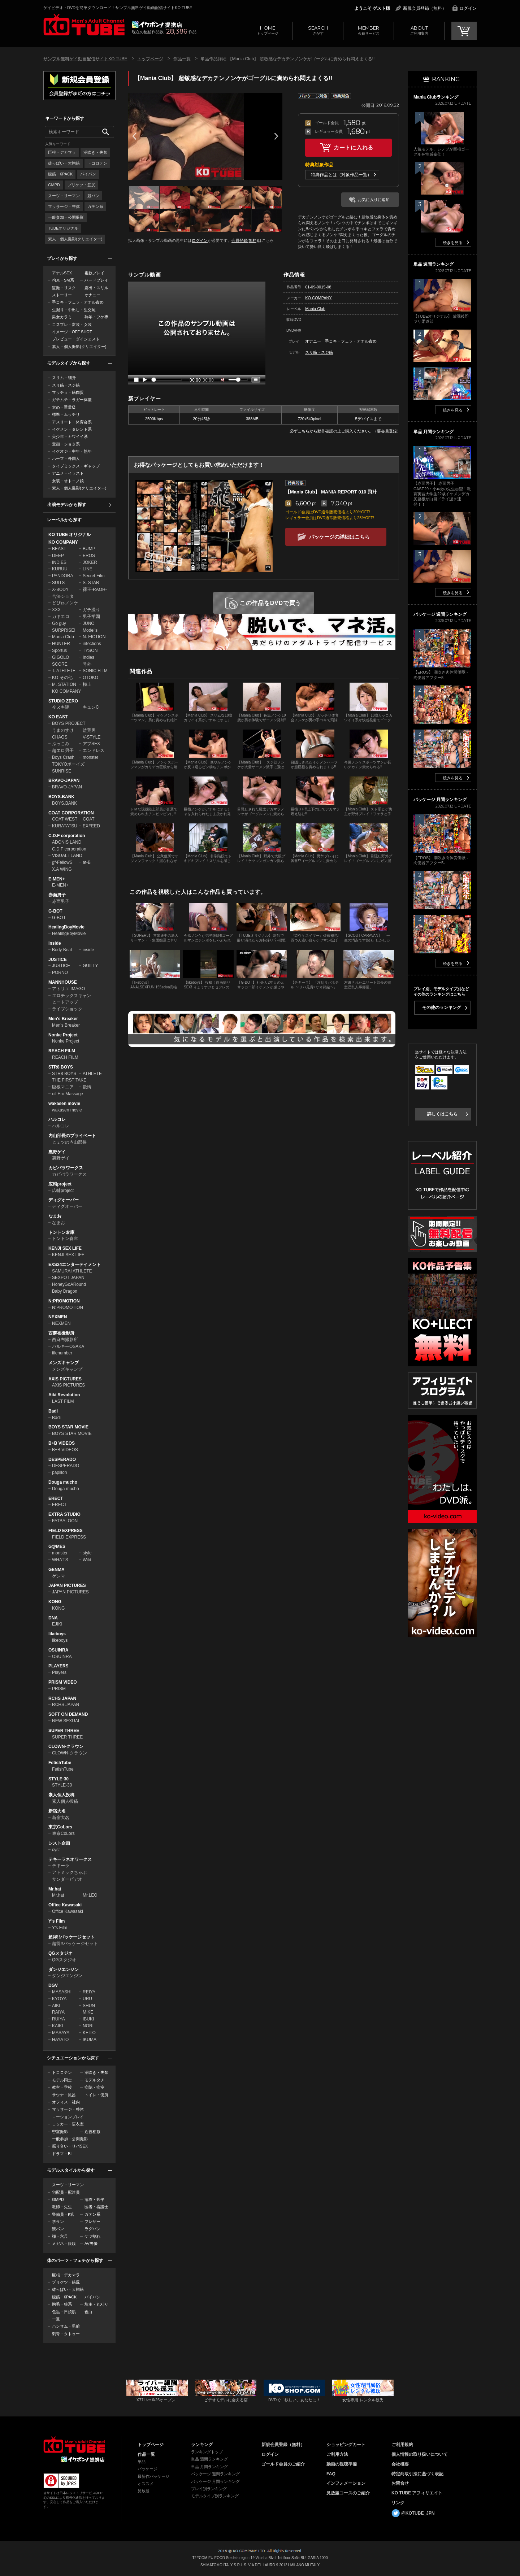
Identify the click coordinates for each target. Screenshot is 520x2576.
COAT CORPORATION (71, 812)
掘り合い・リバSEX (70, 2146)
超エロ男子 (63, 750)
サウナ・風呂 (64, 2095)
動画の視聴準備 (341, 2464)
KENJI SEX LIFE (65, 1248)
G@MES (56, 1546)
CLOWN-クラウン (65, 1746)
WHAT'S (60, 1559)
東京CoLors (60, 1826)
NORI (88, 2025)
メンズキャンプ (63, 1362)
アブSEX (91, 743)
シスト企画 (59, 1843)
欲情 (87, 1086)
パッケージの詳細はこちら (339, 537)
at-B (87, 862)
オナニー (92, 295)
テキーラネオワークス (70, 1859)
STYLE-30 (58, 1778)
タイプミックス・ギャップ (76, 466)
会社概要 (400, 2464)
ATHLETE (92, 1073)
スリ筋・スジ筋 (66, 385)
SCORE (60, 664)
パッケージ (147, 2469)
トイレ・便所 (96, 2095)
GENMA (56, 1569)
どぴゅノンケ (65, 602)
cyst (56, 1849)
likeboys (57, 1633)
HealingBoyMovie (66, 927)
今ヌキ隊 (60, 707)
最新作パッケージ (153, 2476)
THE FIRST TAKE (69, 1080)
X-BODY (60, 589)
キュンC (91, 707)
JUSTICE (57, 959)
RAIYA (58, 2012)
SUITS (58, 582)
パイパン (88, 174)
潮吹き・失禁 (95, 152)
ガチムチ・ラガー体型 (72, 399)
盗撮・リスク (64, 288)
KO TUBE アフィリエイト (416, 2493)
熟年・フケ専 (96, 317)
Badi (53, 1411)
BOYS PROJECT (69, 723)
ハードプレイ (96, 280)
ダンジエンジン (63, 1969)
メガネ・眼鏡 (64, 2243)
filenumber (62, 1353)
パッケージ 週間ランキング (215, 2474)
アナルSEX (62, 273)
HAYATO (60, 2039)
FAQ (330, 2473)
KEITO (89, 2032)
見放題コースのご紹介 (348, 2493)
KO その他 (62, 677)
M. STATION (64, 684)
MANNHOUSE (62, 982)
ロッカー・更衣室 (68, 2124)
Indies (88, 657)
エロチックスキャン (71, 995)
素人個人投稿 (61, 1794)
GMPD (54, 185)
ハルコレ (57, 1119)
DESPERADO (62, 1459)
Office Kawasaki (65, 1904)
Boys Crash (63, 757)
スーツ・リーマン (64, 195)
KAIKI (57, 2025)
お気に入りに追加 (374, 199)
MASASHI (62, 1991)
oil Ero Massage (67, 1093)
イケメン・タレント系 (72, 429)
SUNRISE (61, 771)
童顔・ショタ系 (66, 444)
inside (88, 949)
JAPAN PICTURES (67, 1585)
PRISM (59, 1688)
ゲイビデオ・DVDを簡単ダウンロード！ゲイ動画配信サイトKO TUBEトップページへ (74, 2444)
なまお (54, 1216)
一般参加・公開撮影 (66, 217)
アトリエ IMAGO (68, 988)
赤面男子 (57, 894)
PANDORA (62, 575)
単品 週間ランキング (209, 2459)
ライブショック (67, 1008)
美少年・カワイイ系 (70, 436)
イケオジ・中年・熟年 (72, 451)
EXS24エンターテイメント (74, 1264)
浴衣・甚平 (94, 2199)
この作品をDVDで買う (271, 603)
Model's (90, 630)
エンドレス (93, 750)
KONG (54, 1601)
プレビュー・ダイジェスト (76, 339)
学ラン (58, 2221)
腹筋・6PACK (60, 174)
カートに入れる (353, 147)
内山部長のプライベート (72, 1135)
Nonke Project (63, 1034)
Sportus (59, 650)
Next (276, 136)
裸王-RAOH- (95, 589)
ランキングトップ (207, 2452)
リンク (397, 2502)
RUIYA (58, 2019)
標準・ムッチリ (66, 414)
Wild (87, 1559)
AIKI (56, 2005)
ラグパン (92, 2229)
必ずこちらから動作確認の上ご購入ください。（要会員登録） (345, 431)
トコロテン (97, 163)
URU (87, 1998)
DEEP (58, 555)
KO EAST (58, 716)
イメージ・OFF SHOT (72, 332)
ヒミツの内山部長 (69, 1142)
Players (59, 1672)
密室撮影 (60, 2131)
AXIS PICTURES (65, 1378)
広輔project (60, 1184)
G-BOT (55, 911)
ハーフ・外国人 (66, 458)
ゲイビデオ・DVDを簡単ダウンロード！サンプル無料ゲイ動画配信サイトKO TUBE (117, 7)
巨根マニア (63, 1086)
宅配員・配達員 (66, 2192)
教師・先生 (62, 2207)
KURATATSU (64, 825)
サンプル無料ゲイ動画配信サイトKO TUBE (85, 58)
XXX (56, 609)
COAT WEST (64, 819)
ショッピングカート (345, 2444)
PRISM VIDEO (62, 1682)
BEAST (59, 548)
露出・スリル (96, 288)
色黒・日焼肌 (64, 2312)
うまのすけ (63, 730)
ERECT (55, 1498)
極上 (87, 684)
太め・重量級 (64, 407)
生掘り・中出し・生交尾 (74, 310)
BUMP (89, 548)
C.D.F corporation (66, 835)
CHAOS (60, 737)
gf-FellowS (62, 862)
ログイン (468, 8)
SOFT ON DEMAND (68, 1714)
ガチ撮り (91, 609)
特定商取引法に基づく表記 (417, 2473)
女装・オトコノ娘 (68, 481)
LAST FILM (63, 1401)
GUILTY (90, 965)
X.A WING (62, 869)
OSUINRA (58, 1650)
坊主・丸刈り (96, 2304)
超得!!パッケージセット (71, 1937)
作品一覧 (182, 58)
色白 (88, 2312)
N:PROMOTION (64, 1301)
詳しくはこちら (442, 1114)
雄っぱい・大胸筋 (64, 163)
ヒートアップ (65, 1002)
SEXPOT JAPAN (68, 1277)
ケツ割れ (92, 2236)
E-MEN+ (56, 879)
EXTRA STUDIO (64, 1514)
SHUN (89, 2005)
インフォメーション (345, 2483)
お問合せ (400, 2483)
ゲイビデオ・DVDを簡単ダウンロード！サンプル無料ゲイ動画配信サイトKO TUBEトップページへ (84, 24)
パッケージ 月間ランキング (215, 2481)
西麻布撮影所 (61, 1333)
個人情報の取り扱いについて (419, 2454)
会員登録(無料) (244, 240)
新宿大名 (57, 1811)
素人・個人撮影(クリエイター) (75, 239)
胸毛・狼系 (62, 2304)
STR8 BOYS (60, 1067)
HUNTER (61, 643)
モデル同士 (62, 2080)
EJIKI (57, 1624)
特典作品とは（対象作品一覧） (341, 174)
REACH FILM (61, 1050)
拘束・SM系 (63, 280)
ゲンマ (58, 1576)
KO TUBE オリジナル (69, 534)
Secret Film (94, 575)
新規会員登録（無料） (424, 8)
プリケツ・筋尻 (81, 185)
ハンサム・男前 (66, 2326)
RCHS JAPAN (62, 1698)
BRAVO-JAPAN (63, 780)
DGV (53, 1985)
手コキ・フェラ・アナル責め (78, 302)
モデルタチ (94, 2080)
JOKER (90, 562)
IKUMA (89, 2039)
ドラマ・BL (62, 2153)
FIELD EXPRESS (65, 1530)
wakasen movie (64, 1103)
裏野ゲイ (57, 1151)
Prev (134, 136)
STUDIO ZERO (63, 701)
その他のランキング (441, 1007)
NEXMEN (57, 1316)
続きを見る (453, 242)
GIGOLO (60, 657)
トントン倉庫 (61, 1232)
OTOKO (90, 677)
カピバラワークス (65, 1167)
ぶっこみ (60, 743)
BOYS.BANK (61, 796)
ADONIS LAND (66, 842)
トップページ (267, 30)
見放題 (144, 2491)
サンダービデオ (67, 1879)
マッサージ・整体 (64, 206)
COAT (88, 819)
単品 (142, 2461)
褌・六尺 (60, 2236)
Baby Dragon (64, 1291)
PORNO (60, 972)
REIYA (89, 1991)
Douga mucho (62, 1482)
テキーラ (60, 1865)
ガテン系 (95, 206)
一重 (56, 2319)
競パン (93, 195)
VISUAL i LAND (67, 855)
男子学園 (91, 616)
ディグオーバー (63, 1199)
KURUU (60, 568)
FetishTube (59, 1762)
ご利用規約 (402, 2444)
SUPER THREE (63, 1730)
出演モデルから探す (66, 504)
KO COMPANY (63, 542)
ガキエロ (60, 616)
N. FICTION (94, 636)
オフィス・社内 (66, 2102)
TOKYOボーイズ (68, 764)
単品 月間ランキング (209, 2466)
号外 (87, 664)
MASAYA (60, 2032)
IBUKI (88, 2019)
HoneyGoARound (69, 1284)
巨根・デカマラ (62, 152)
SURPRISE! (63, 630)
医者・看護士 (96, 2207)
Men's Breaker (63, 1018)
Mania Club (63, 636)
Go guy (59, 623)
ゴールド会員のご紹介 (283, 2464)
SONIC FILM (95, 670)
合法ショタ (63, 596)
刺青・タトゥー (66, 2334)
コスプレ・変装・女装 (72, 324)
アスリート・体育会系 (72, 422)
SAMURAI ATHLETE (72, 1271)
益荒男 (89, 730)
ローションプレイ (68, 2117)
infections (92, 643)
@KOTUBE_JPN (417, 2513)
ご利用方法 (337, 2454)
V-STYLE (91, 737)
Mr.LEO (90, 1895)
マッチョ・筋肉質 (68, 392)
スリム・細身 (64, 377)
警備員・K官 (63, 2214)
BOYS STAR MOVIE (68, 1427)
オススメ (145, 2483)
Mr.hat (54, 1889)
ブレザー (92, 2221)
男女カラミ (62, 317)
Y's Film (56, 1921)
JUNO (89, 623)
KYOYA (59, 1998)
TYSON (90, 650)
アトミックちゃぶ (69, 1872)
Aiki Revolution (64, 1394)
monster (90, 757)
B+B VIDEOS (61, 1443)
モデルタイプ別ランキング (215, 2496)
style (87, 1552)
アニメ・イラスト (68, 473)
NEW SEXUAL (66, 1720)
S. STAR (91, 582)
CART (464, 31)
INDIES (59, 562)
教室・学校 (62, 2087)
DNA (53, 1617)
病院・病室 (94, 2087)
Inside (54, 943)
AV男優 (91, 2243)
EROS (89, 555)
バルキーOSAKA (68, 1346)
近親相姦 (92, 2131)
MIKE (88, 2012)
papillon (59, 1472)
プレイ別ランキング (209, 2488)
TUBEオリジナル (63, 228)
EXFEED (91, 825)
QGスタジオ (60, 1953)
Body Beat (62, 949)
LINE (87, 568)
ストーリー (62, 295)
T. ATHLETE (63, 670)
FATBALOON (65, 1520)
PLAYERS (58, 1665)
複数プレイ (94, 273)
